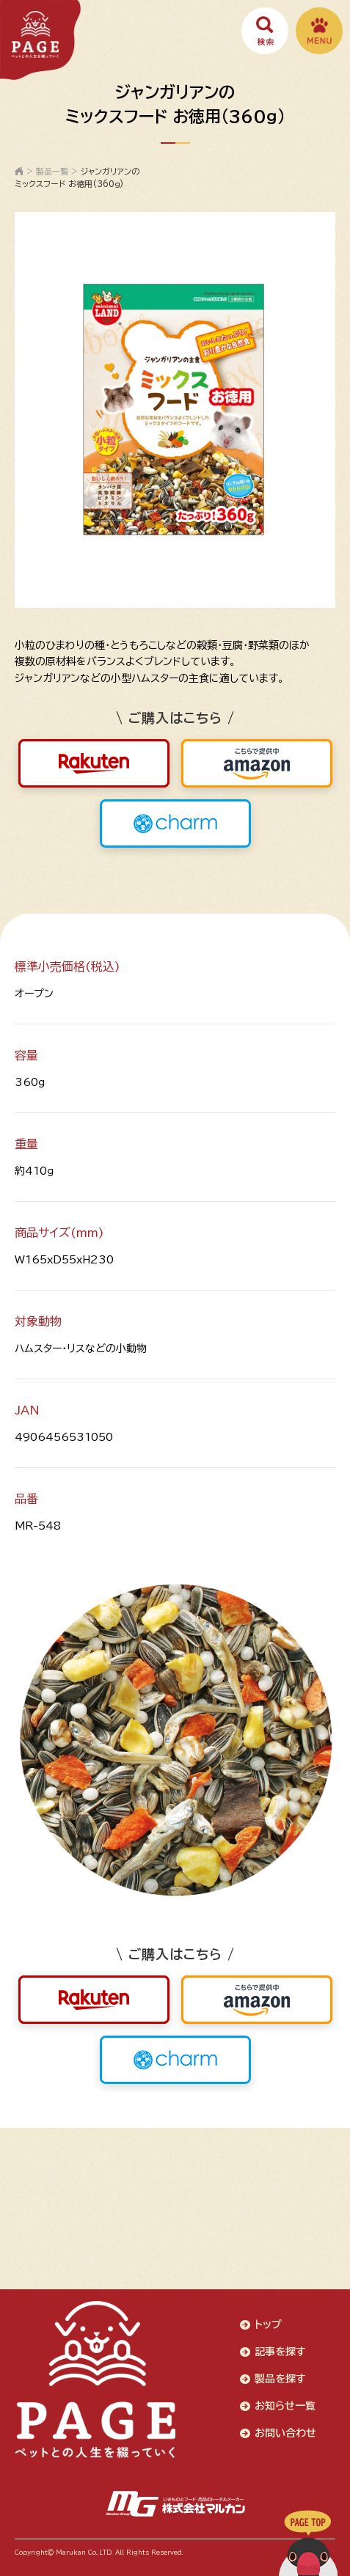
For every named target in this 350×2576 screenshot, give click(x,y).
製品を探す (280, 2379)
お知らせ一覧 (285, 2406)
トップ (268, 2324)
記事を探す (280, 2351)
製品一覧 (52, 171)
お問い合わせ (285, 2433)
